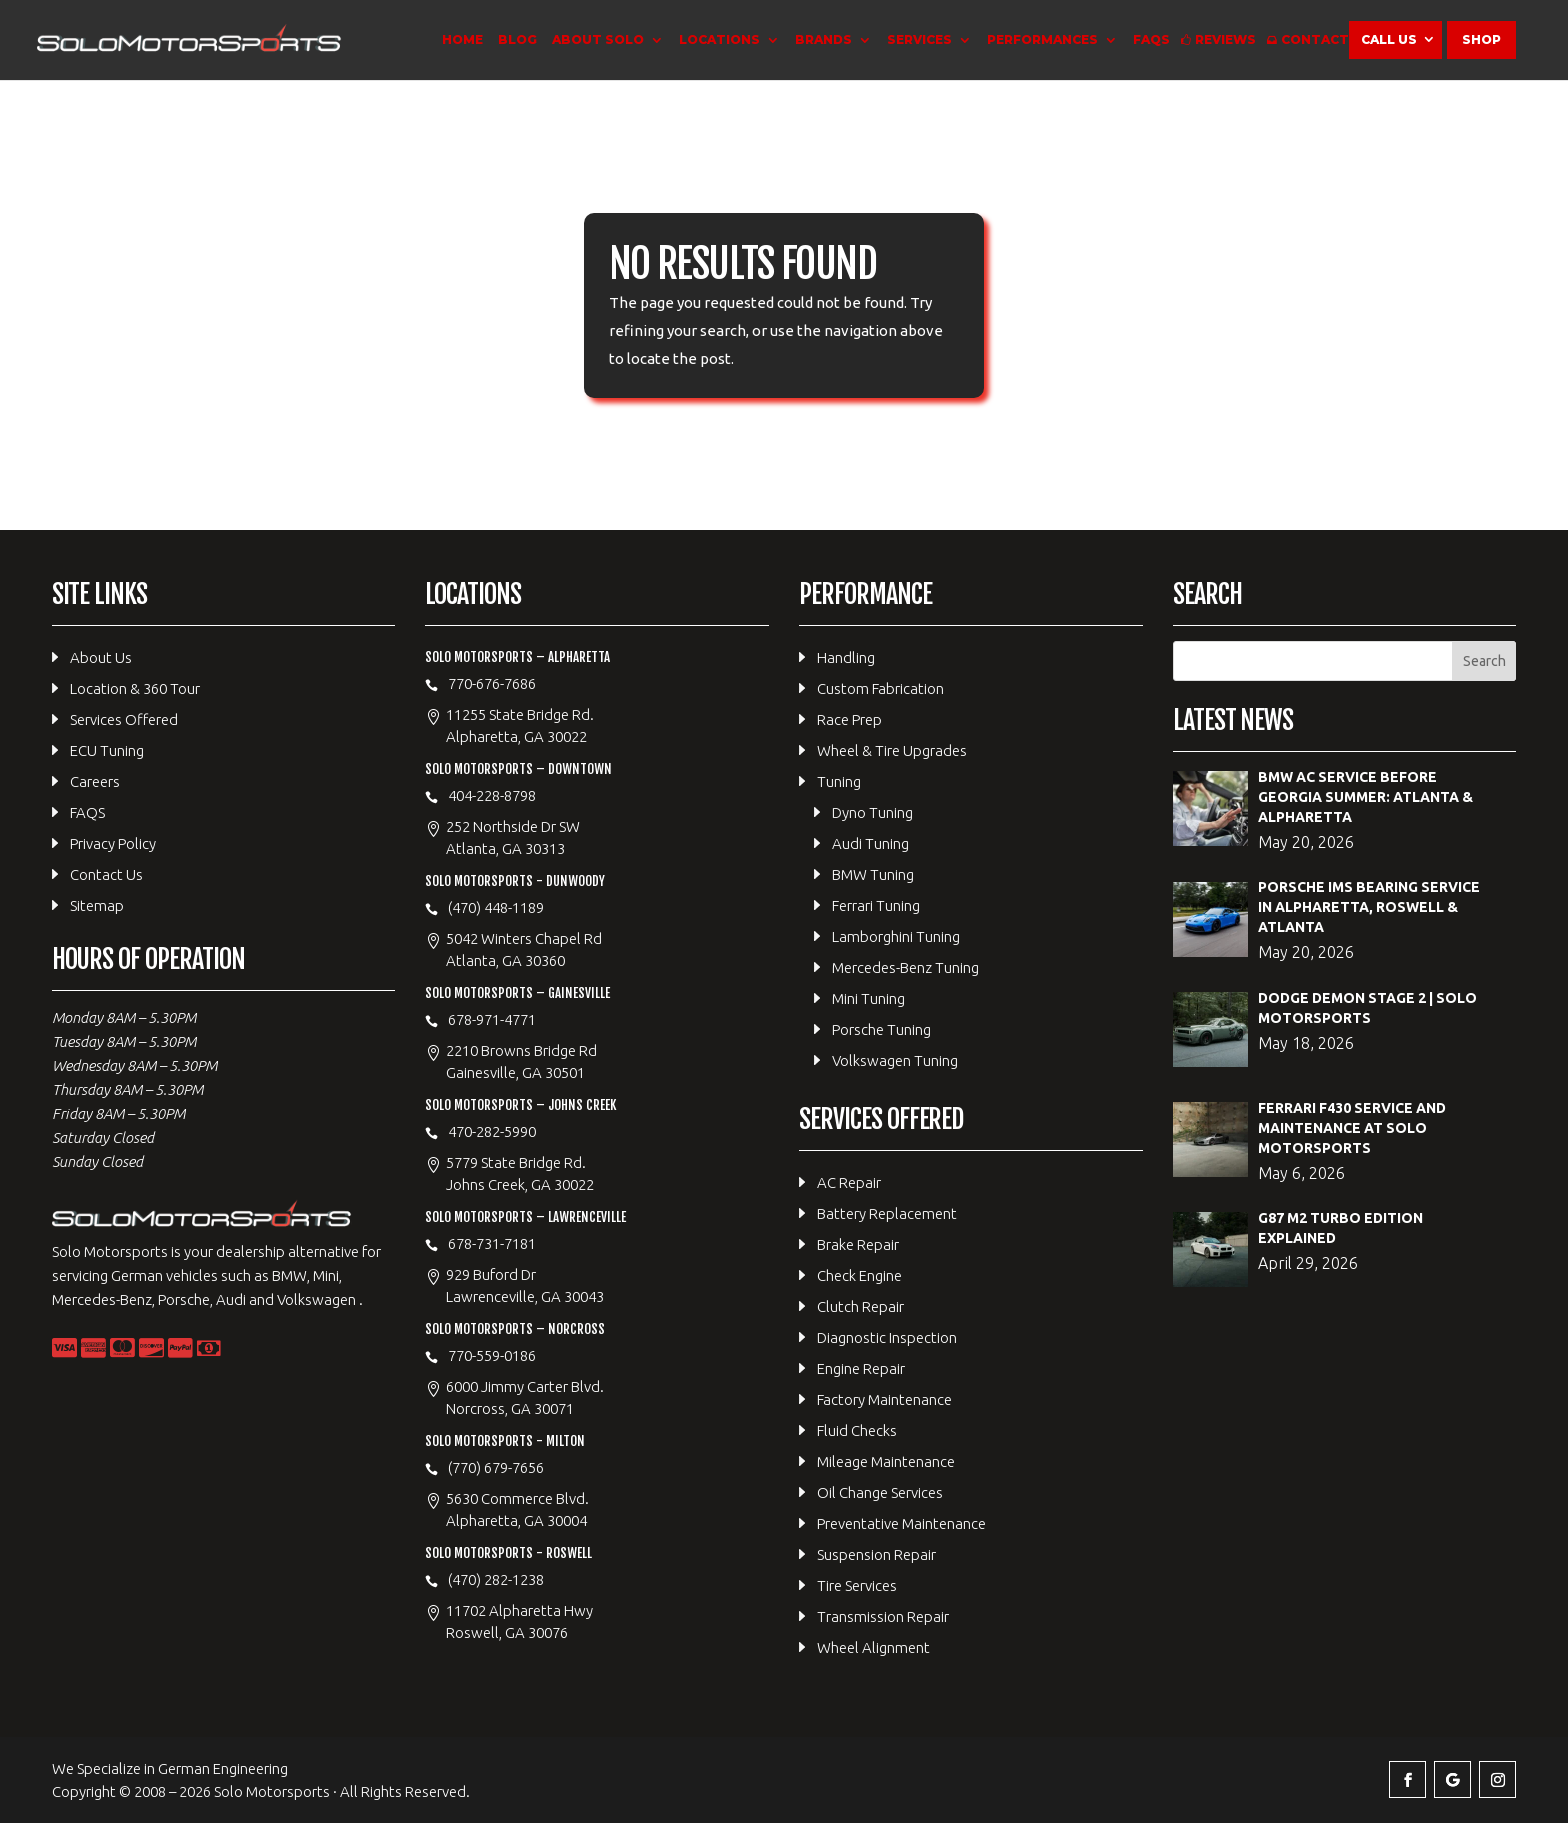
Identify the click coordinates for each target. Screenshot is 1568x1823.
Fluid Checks (857, 1430)
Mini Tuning (868, 998)
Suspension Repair (876, 1554)
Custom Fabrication (880, 688)
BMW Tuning (873, 874)
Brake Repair (858, 1244)
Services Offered (124, 719)
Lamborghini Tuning (896, 936)
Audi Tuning (870, 843)
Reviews (1225, 40)
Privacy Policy (113, 843)
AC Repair (849, 1182)
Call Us (1389, 39)
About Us (101, 657)
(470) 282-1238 (496, 1579)
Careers (95, 781)
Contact (1315, 40)
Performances (1042, 40)
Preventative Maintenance (901, 1523)
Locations (719, 40)
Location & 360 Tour (135, 688)
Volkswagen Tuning (895, 1060)
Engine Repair (861, 1368)
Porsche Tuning (881, 1029)
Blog (517, 40)
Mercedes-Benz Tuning (905, 967)
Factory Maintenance (884, 1399)
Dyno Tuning (872, 812)
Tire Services (857, 1585)
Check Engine (859, 1275)
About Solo (598, 40)
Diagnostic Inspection (887, 1337)
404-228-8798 (492, 795)
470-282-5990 (492, 1131)
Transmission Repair (883, 1616)
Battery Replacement (887, 1213)
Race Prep (849, 719)
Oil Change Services (880, 1492)
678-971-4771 (492, 1019)
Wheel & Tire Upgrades (892, 750)
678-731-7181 (492, 1243)
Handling (846, 657)
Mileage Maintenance (886, 1461)
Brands (823, 40)
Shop (1481, 39)
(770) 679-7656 (496, 1467)
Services (919, 40)
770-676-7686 (492, 683)
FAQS (1151, 40)
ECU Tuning (107, 750)
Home (462, 40)
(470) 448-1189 (496, 907)
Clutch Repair (860, 1306)
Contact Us (106, 874)
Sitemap (97, 905)
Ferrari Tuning (876, 905)
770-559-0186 (492, 1355)
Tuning (839, 781)
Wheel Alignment (873, 1647)
